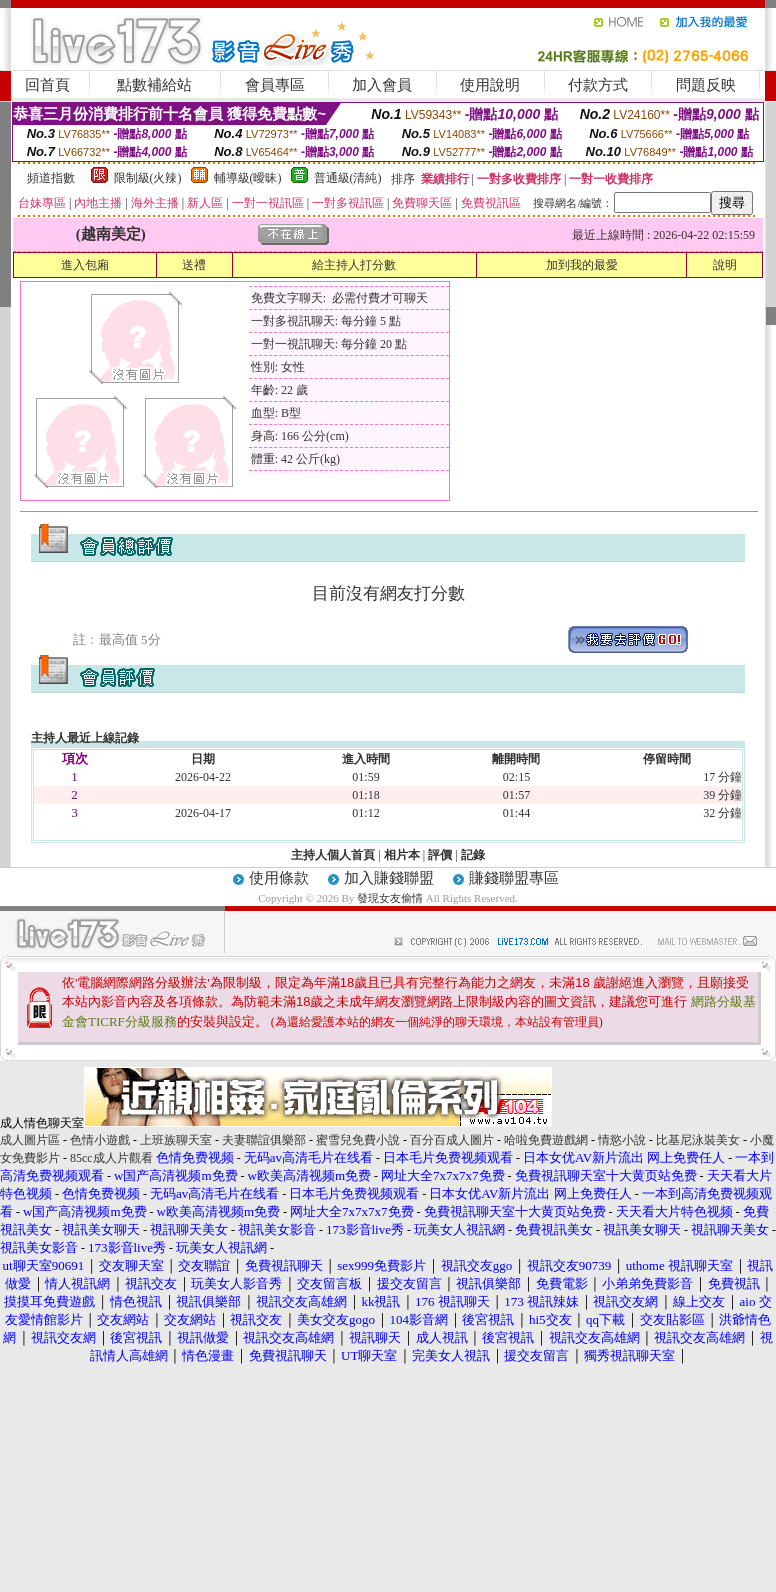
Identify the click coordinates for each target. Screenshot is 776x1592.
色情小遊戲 (100, 1140)
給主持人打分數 (354, 265)
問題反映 (706, 85)
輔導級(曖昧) (248, 178)
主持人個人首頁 (333, 855)
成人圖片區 (30, 1140)
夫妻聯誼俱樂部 (264, 1140)
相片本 (402, 855)
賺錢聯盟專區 (514, 878)
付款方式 (598, 85)
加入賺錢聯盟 (389, 878)
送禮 (194, 265)
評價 (440, 855)
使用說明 (490, 85)
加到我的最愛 (582, 265)
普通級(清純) (348, 178)
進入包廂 (85, 265)
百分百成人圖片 (452, 1140)
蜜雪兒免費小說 (358, 1140)
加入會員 (382, 85)
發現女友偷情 (390, 898)
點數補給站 (154, 85)
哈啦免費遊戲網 (546, 1140)
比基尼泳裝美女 (698, 1140)
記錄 (473, 855)
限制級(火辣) (148, 178)
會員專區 (275, 85)
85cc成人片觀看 (111, 1158)
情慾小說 (622, 1140)
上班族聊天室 (176, 1140)
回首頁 (47, 85)
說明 (725, 265)
